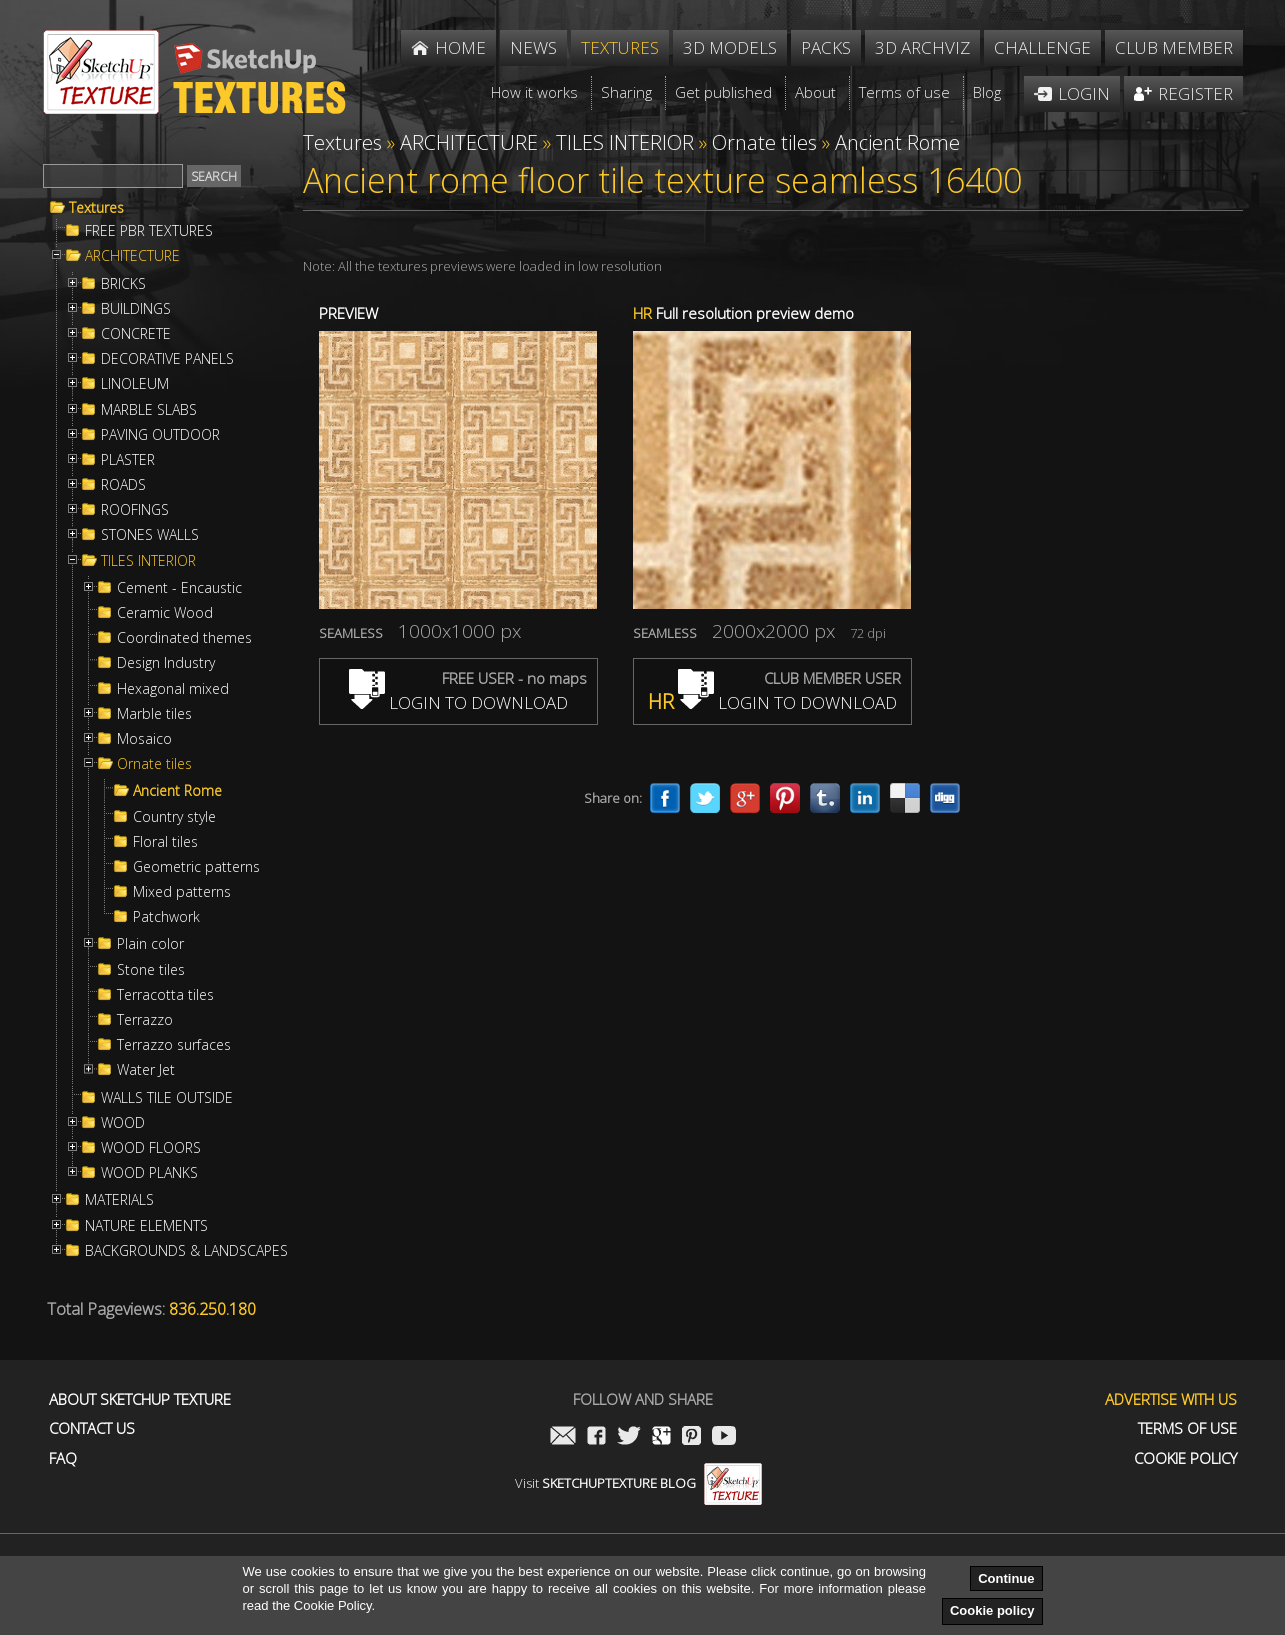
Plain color (150, 944)
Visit (638, 1483)
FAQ (63, 1458)
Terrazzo (145, 1020)
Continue (1006, 1578)
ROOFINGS (135, 510)
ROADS (123, 485)
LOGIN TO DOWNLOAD (458, 702)
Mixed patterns (182, 892)
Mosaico (144, 739)
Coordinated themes (184, 638)
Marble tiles (154, 714)
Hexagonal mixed (173, 689)
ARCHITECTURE (132, 256)
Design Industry (166, 663)
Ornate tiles (154, 764)
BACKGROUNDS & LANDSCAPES (186, 1251)
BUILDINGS (136, 309)
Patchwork (166, 917)
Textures (96, 208)
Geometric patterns (196, 867)
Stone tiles (151, 970)
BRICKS (123, 284)
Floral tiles (165, 842)
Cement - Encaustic (179, 588)
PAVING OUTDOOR (160, 435)
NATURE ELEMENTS (146, 1226)
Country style (174, 817)
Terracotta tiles (165, 995)
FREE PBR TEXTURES (149, 231)
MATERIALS (119, 1200)
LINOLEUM (135, 384)
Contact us (92, 1428)
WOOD (123, 1123)
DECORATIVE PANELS (167, 359)
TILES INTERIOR (148, 561)
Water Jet (146, 1070)
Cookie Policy (1185, 1458)
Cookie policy (992, 1610)
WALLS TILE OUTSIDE (167, 1098)
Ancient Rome (177, 791)
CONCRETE (136, 334)
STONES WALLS (150, 535)
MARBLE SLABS (149, 410)
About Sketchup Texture (140, 1399)
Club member (1174, 47)
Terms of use (1187, 1428)
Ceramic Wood (165, 613)
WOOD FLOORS (151, 1148)
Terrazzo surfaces (174, 1045)
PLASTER (128, 460)
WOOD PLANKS (149, 1173)
